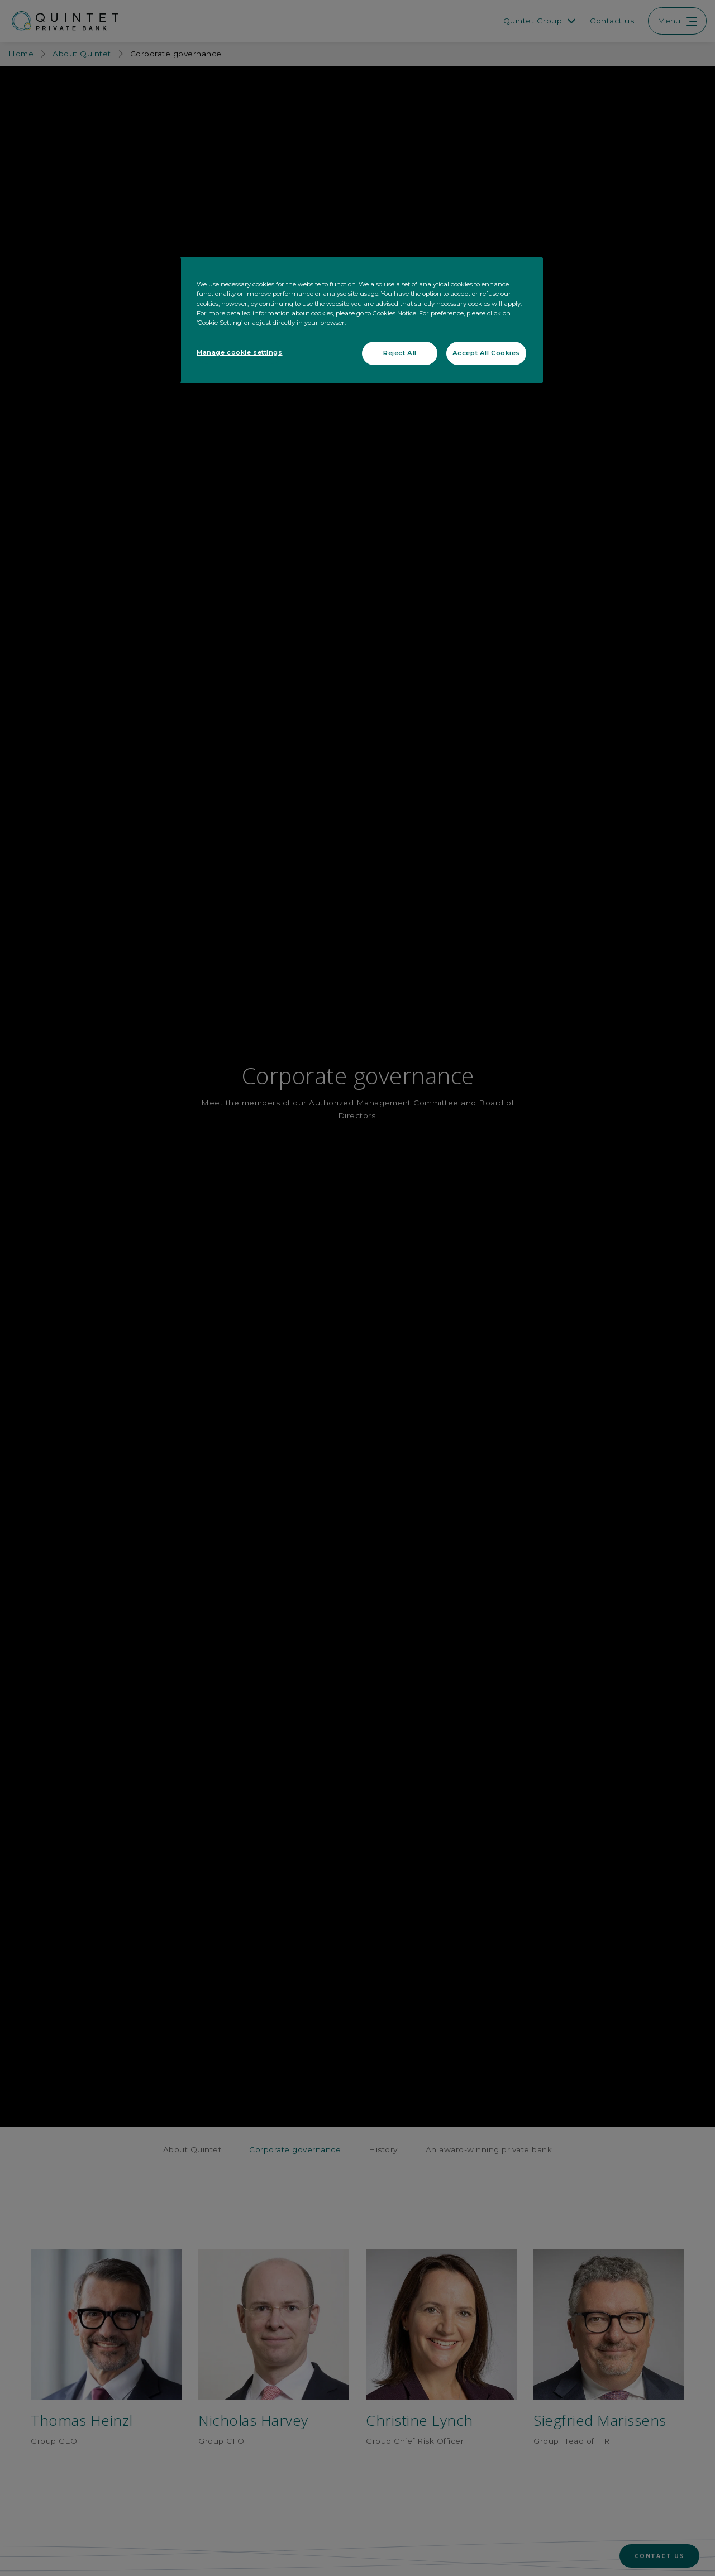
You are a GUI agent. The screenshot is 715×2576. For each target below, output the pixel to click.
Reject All (400, 353)
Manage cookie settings (240, 352)
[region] (361, 320)
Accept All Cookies (486, 353)
